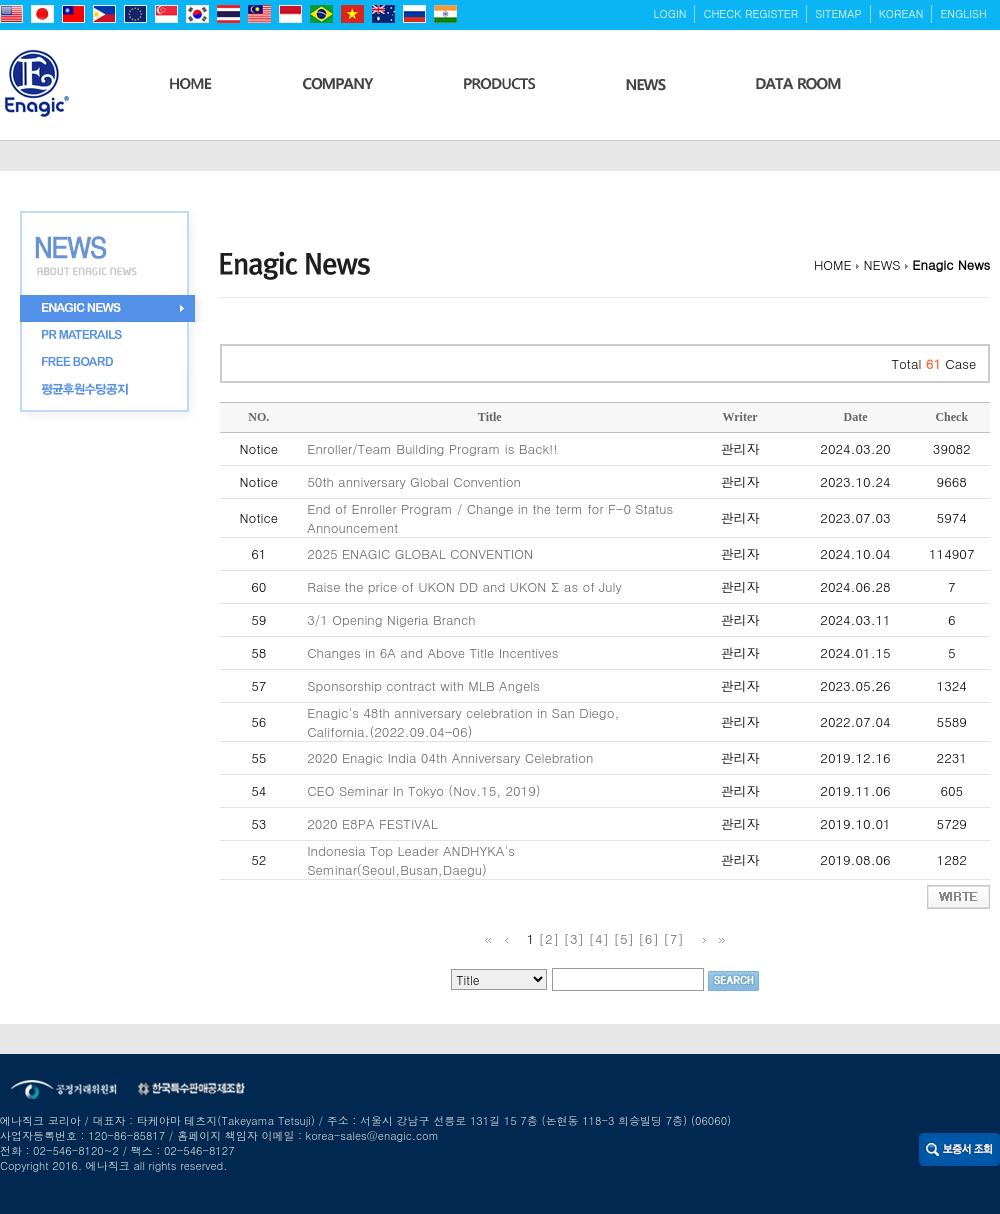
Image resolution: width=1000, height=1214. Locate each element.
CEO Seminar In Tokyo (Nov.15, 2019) (423, 790)
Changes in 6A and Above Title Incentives (432, 652)
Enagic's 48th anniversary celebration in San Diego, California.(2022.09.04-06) (463, 722)
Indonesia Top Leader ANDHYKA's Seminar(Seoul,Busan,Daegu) (411, 860)
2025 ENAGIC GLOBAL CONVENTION (420, 553)
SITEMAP (838, 13)
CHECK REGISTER (750, 13)
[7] (673, 938)
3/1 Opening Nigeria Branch (391, 619)
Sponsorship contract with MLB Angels (423, 685)
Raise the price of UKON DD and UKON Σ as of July (464, 586)
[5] (623, 938)
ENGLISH (963, 13)
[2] (549, 938)
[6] (648, 938)
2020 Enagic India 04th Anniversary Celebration (450, 757)
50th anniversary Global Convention (414, 481)
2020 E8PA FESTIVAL (372, 823)
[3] (574, 938)
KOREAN (901, 13)
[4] (598, 938)
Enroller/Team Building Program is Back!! (432, 448)
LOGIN (670, 13)
